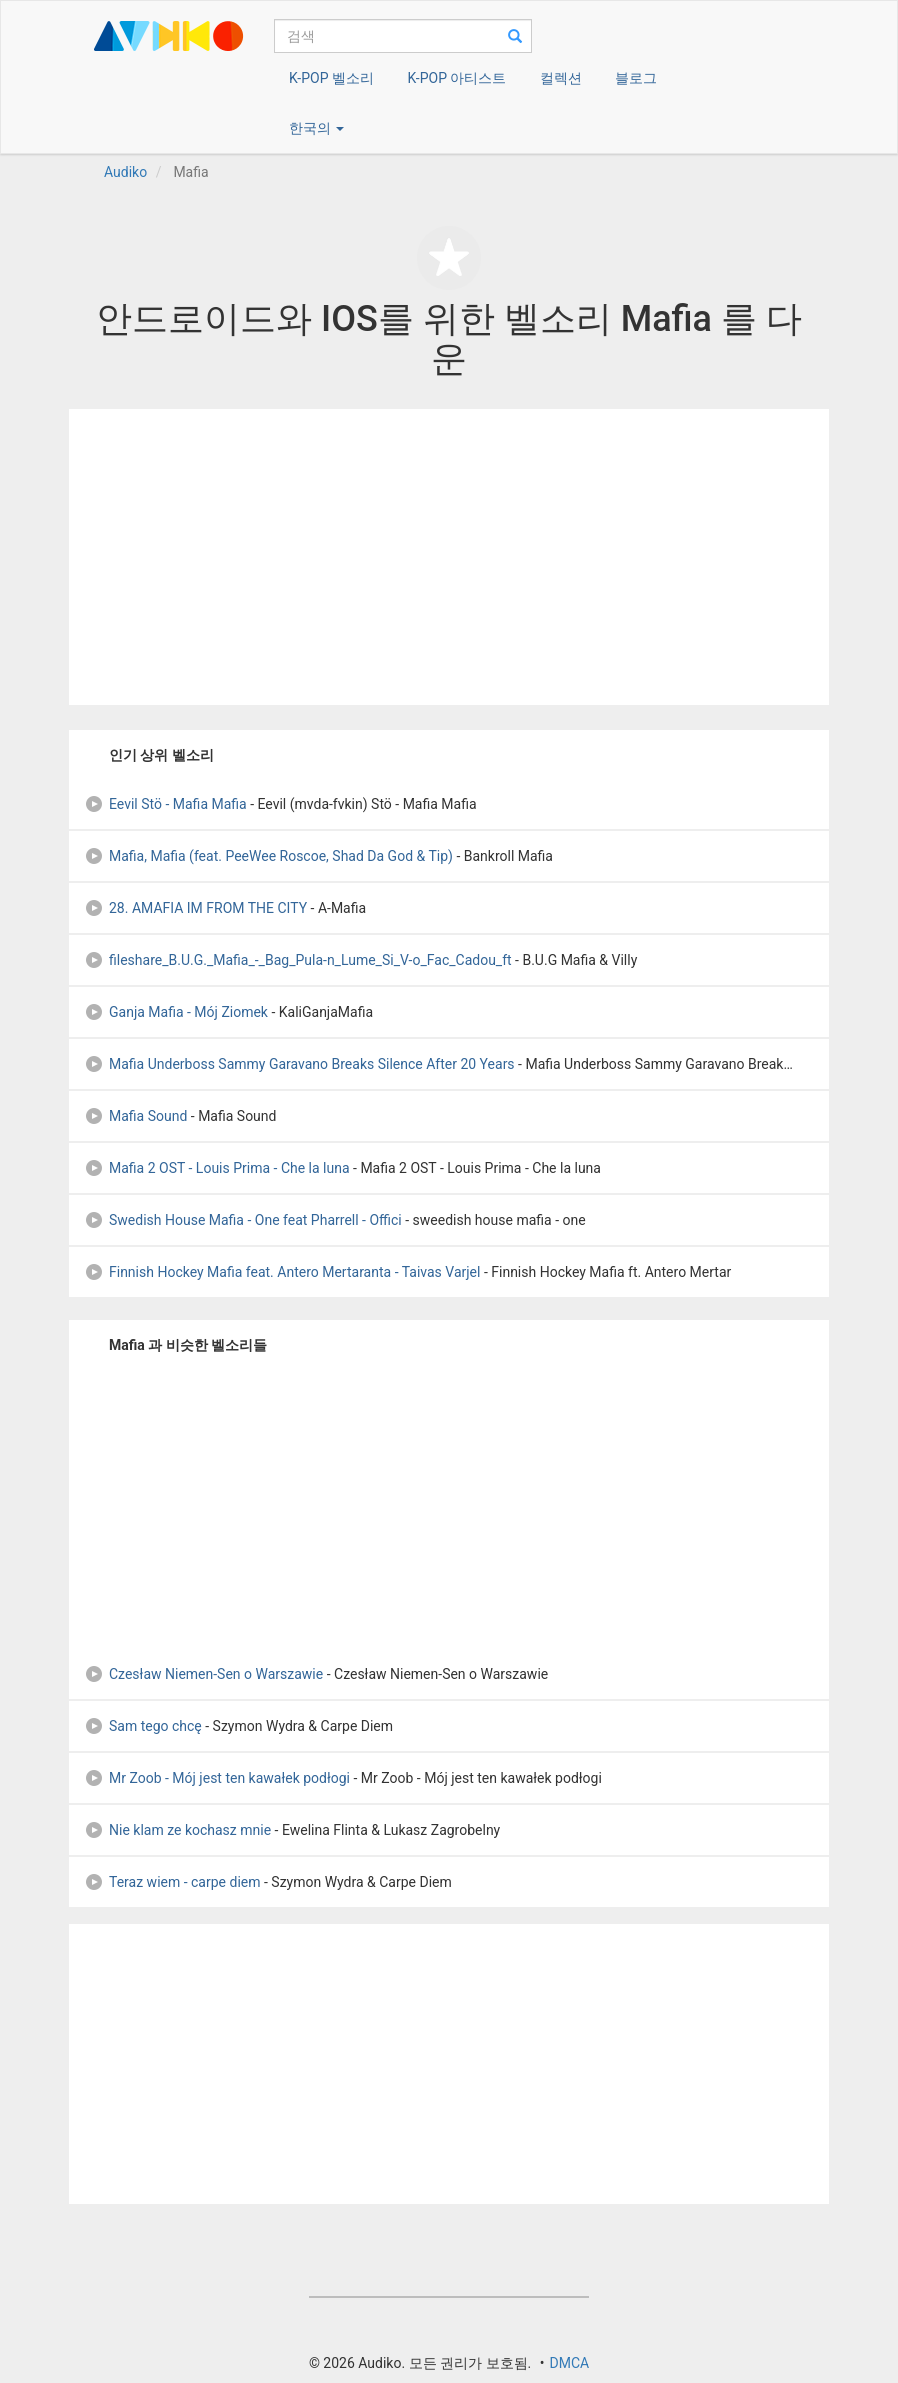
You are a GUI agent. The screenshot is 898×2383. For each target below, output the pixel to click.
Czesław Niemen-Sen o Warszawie (203, 1674)
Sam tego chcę (143, 1726)
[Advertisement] (449, 557)
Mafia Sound (135, 1116)
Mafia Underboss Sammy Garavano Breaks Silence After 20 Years (299, 1064)
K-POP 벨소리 (331, 78)
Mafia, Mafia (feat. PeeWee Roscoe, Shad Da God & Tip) (268, 856)
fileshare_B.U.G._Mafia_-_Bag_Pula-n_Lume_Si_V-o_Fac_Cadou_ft (298, 960)
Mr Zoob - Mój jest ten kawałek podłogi (217, 1778)
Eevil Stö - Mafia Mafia (165, 804)
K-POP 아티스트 (456, 78)
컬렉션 (561, 78)
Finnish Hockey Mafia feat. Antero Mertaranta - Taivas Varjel (282, 1272)
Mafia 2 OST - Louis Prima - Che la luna (217, 1168)
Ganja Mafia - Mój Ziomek (176, 1012)
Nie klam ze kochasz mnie (177, 1830)
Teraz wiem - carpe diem (172, 1882)
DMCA (569, 2363)
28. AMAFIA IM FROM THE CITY (195, 908)
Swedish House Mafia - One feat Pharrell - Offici (243, 1220)
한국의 (316, 128)
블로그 (636, 78)
